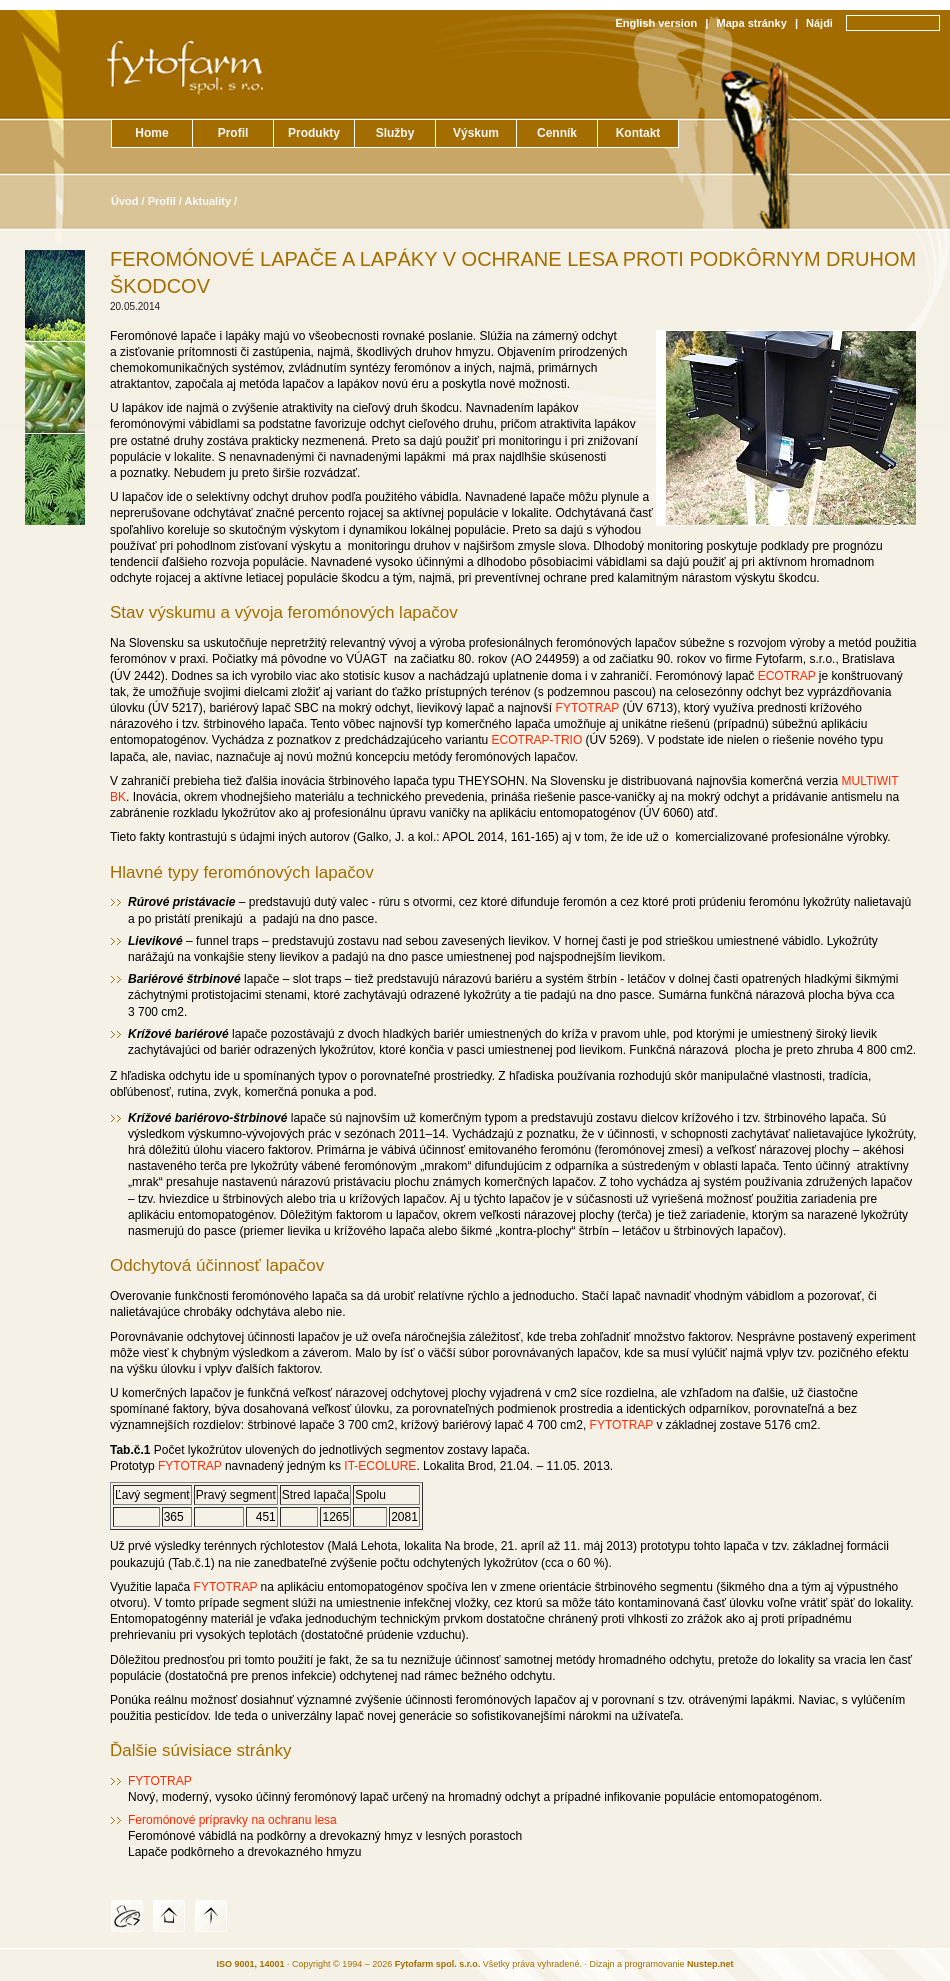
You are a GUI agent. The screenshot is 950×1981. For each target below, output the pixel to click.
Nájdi (819, 23)
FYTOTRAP (588, 708)
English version (656, 23)
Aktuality (208, 201)
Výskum (476, 133)
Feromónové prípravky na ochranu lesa (232, 1820)
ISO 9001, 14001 (251, 1964)
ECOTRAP (787, 676)
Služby (395, 133)
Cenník (557, 133)
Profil (233, 133)
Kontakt (638, 133)
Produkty (314, 133)
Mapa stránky (752, 23)
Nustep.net (710, 1964)
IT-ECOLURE (380, 1466)
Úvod (125, 201)
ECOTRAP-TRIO (537, 740)
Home (151, 133)
